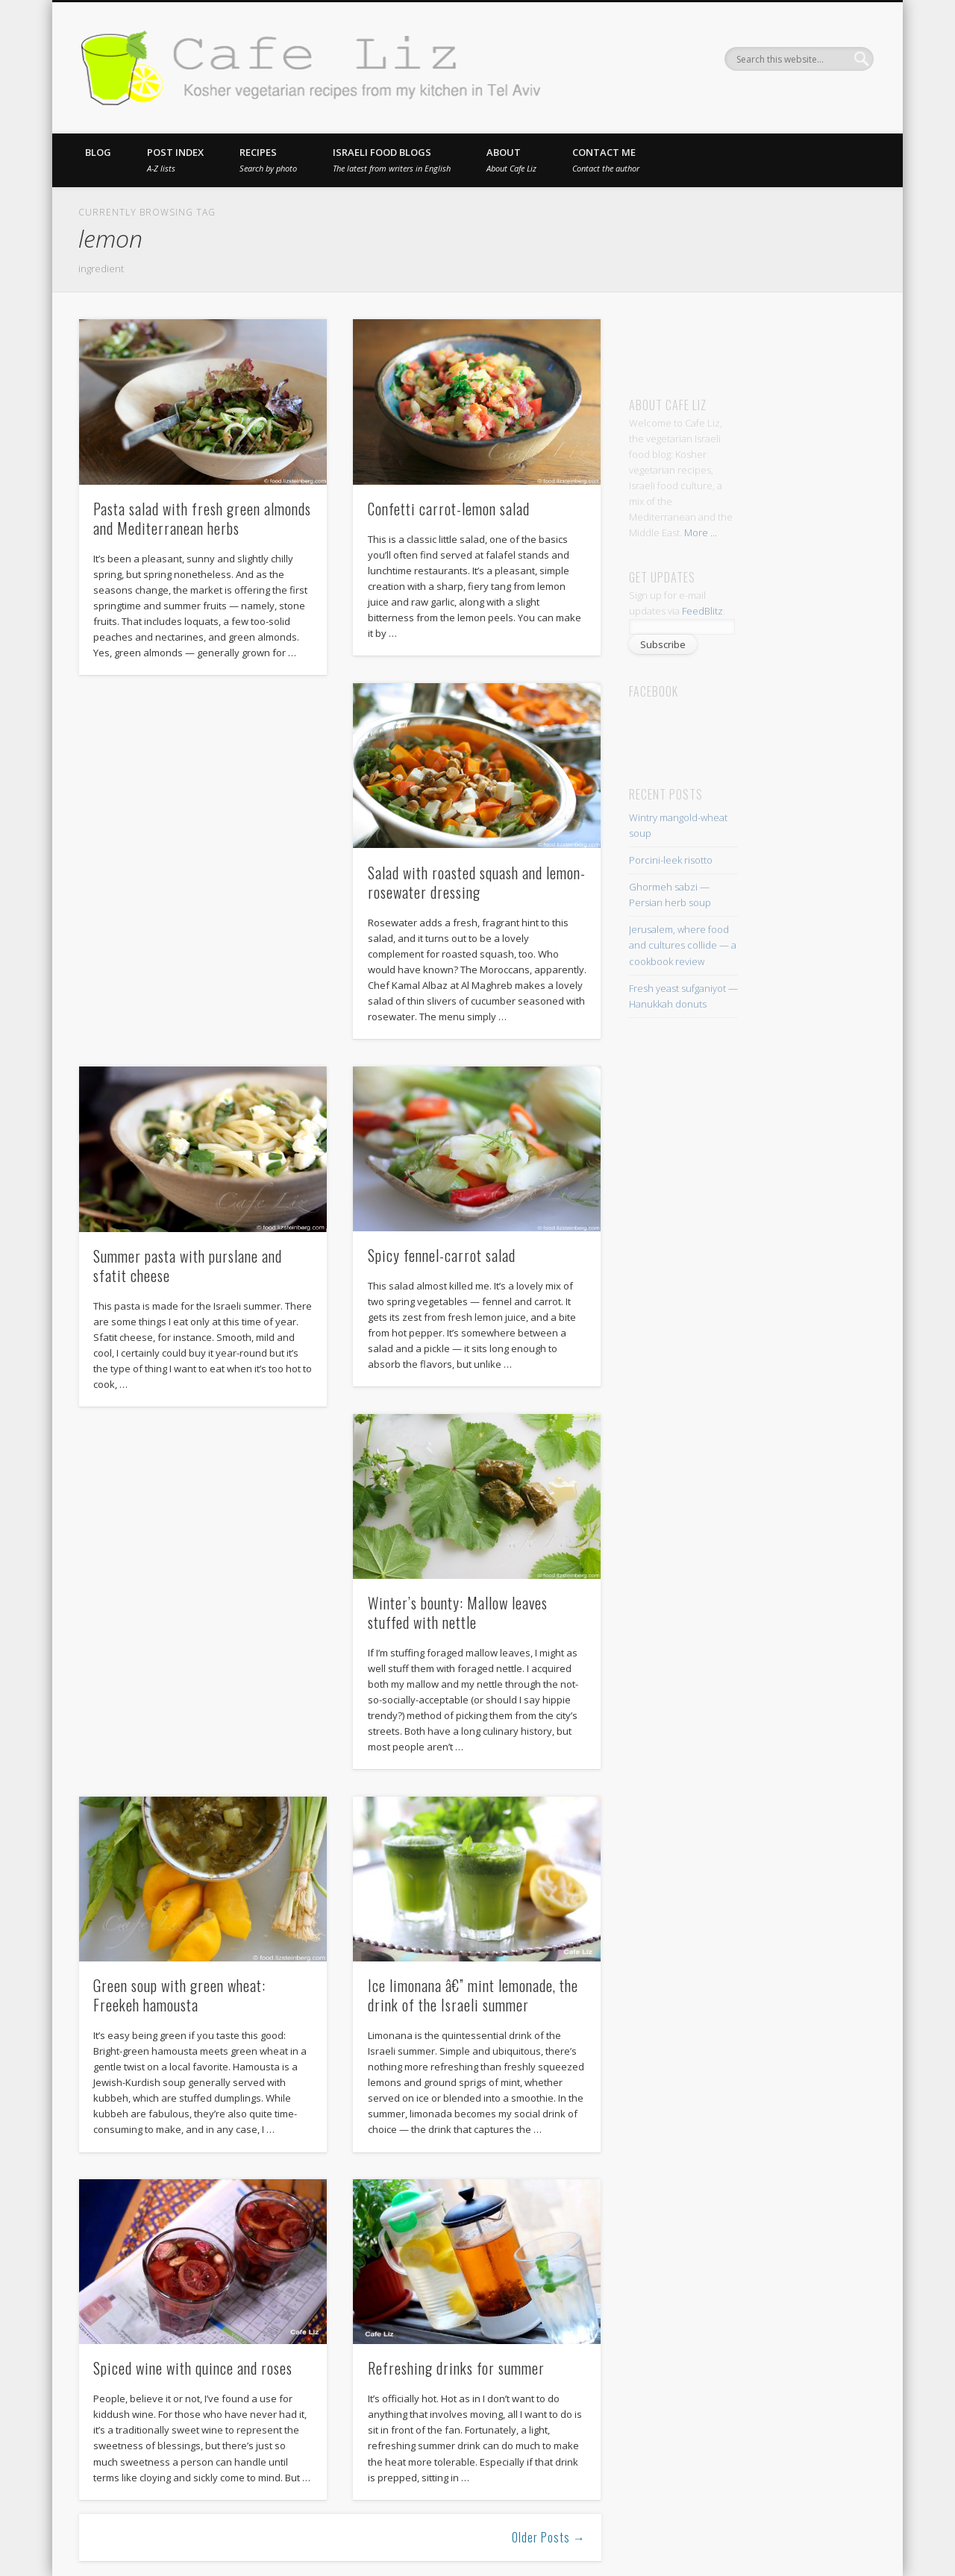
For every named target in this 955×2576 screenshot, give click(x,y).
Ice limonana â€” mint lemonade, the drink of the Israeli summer (473, 1995)
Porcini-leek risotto (671, 860)
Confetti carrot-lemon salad (449, 508)
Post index (175, 159)
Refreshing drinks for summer (456, 2368)
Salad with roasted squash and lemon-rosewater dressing (477, 882)
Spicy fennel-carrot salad (442, 1255)
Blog (98, 152)
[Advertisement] (768, 341)
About (511, 159)
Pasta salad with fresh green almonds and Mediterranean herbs (202, 518)
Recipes (268, 159)
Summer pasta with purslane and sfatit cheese (187, 1266)
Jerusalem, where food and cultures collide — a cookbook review (682, 945)
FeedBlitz (702, 611)
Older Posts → (549, 2537)
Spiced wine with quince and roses (192, 2368)
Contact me (605, 159)
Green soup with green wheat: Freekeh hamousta (179, 1995)
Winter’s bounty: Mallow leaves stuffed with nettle (458, 1612)
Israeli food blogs (392, 159)
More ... (700, 532)
